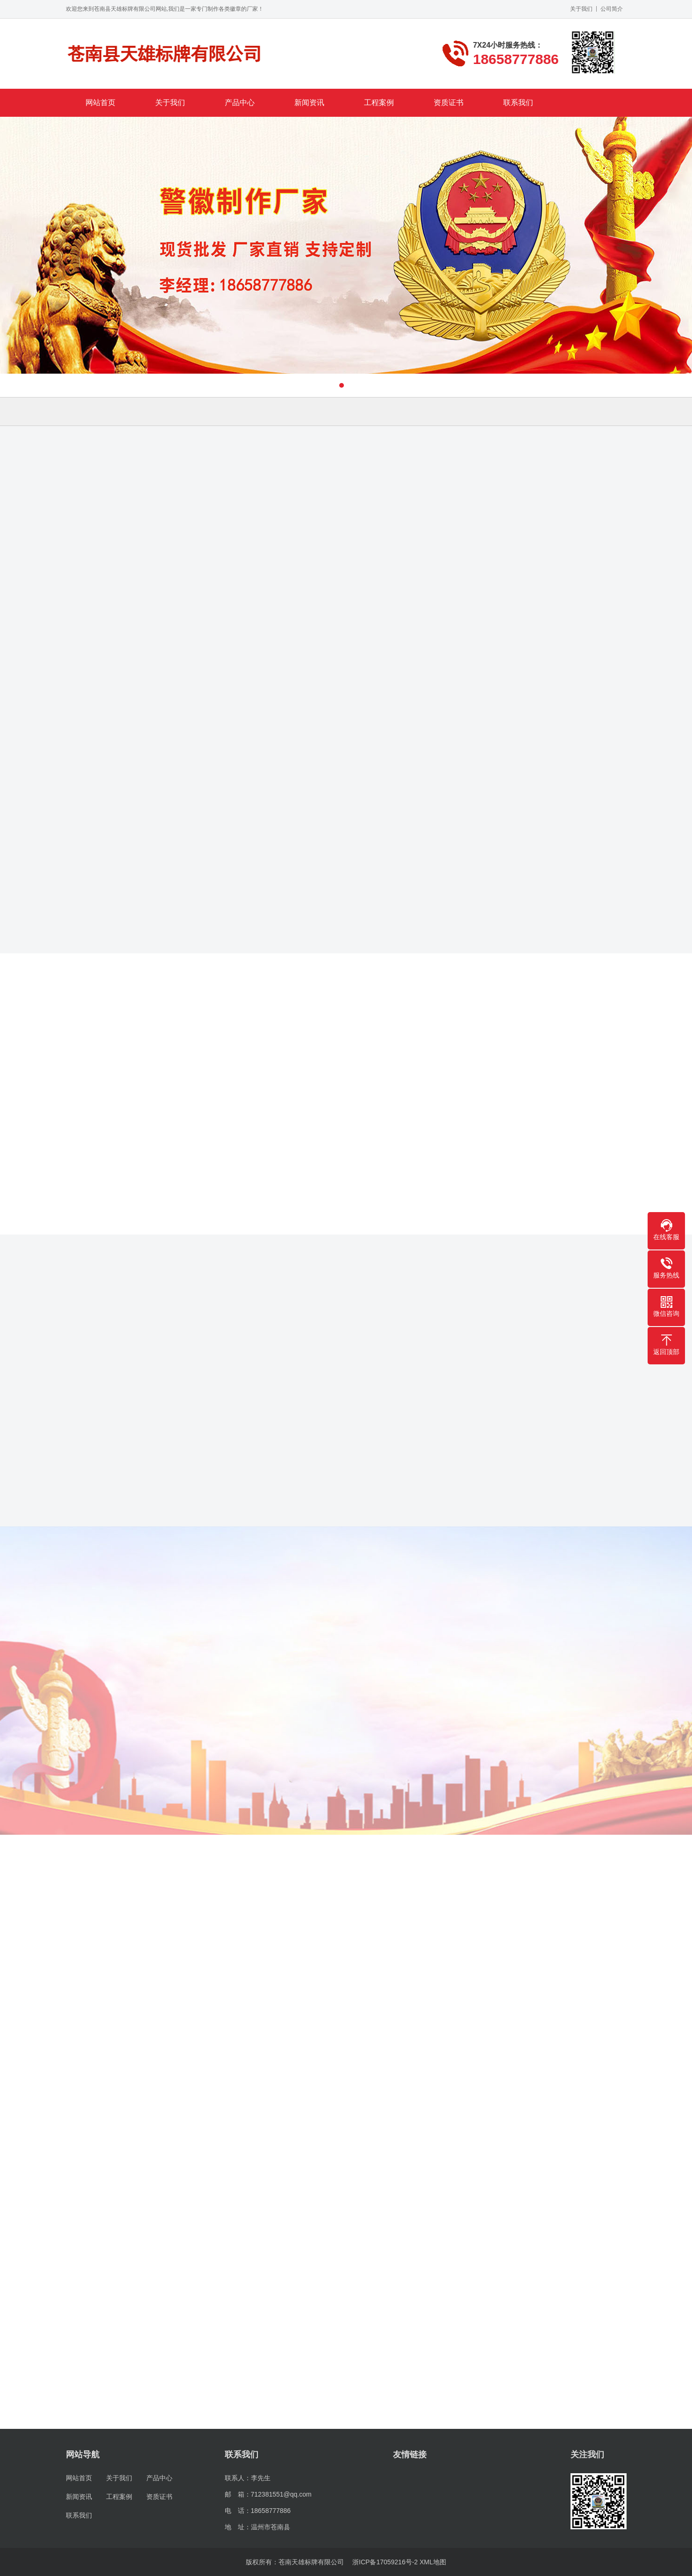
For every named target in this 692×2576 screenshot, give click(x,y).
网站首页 (100, 102)
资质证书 (449, 102)
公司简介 (611, 9)
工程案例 (379, 102)
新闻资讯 (309, 102)
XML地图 (433, 2562)
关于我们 (581, 9)
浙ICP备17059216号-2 (385, 2562)
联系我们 (518, 102)
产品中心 (240, 102)
